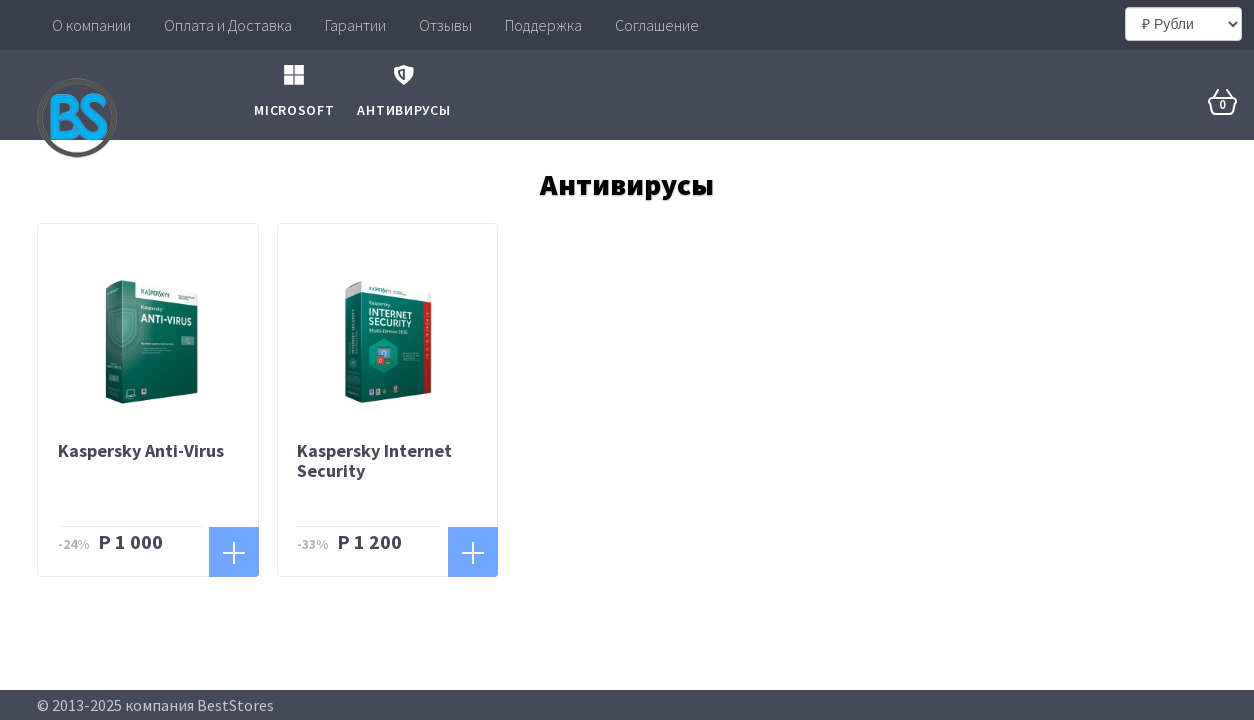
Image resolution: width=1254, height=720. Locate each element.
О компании (91, 25)
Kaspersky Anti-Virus (141, 450)
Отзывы (445, 25)
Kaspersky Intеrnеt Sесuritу (374, 460)
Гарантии (355, 25)
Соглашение (657, 25)
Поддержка (543, 25)
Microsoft (294, 84)
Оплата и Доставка (228, 25)
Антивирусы (403, 84)
